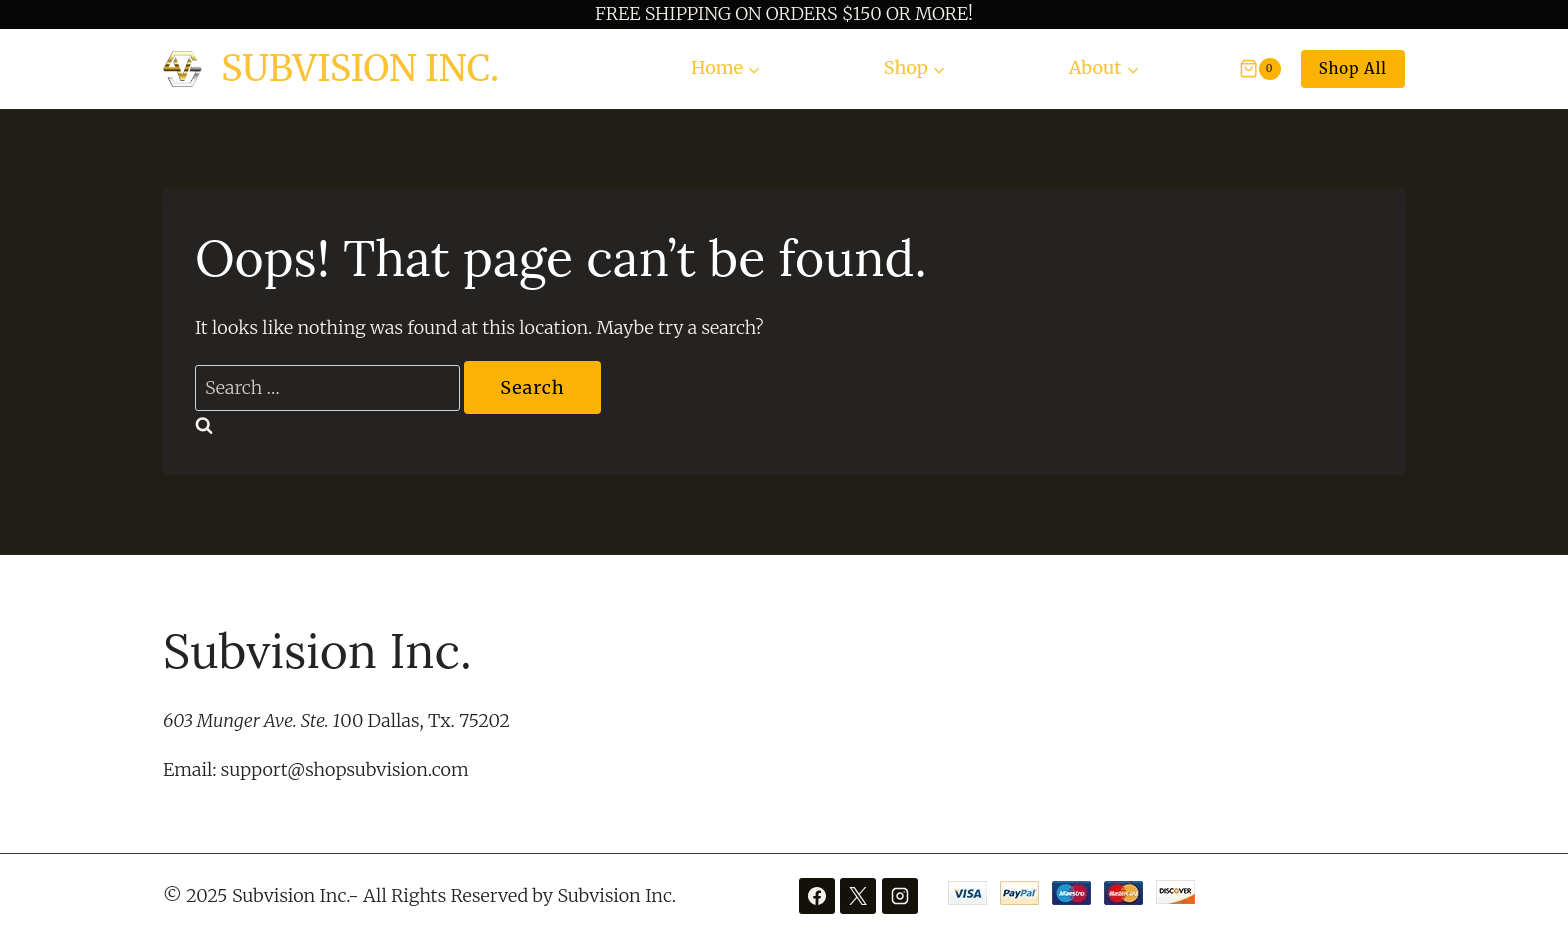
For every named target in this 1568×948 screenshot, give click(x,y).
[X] (858, 896)
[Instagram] (900, 896)
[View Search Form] (1187, 68)
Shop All (1353, 68)
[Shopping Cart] (1250, 69)
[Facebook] (817, 896)
